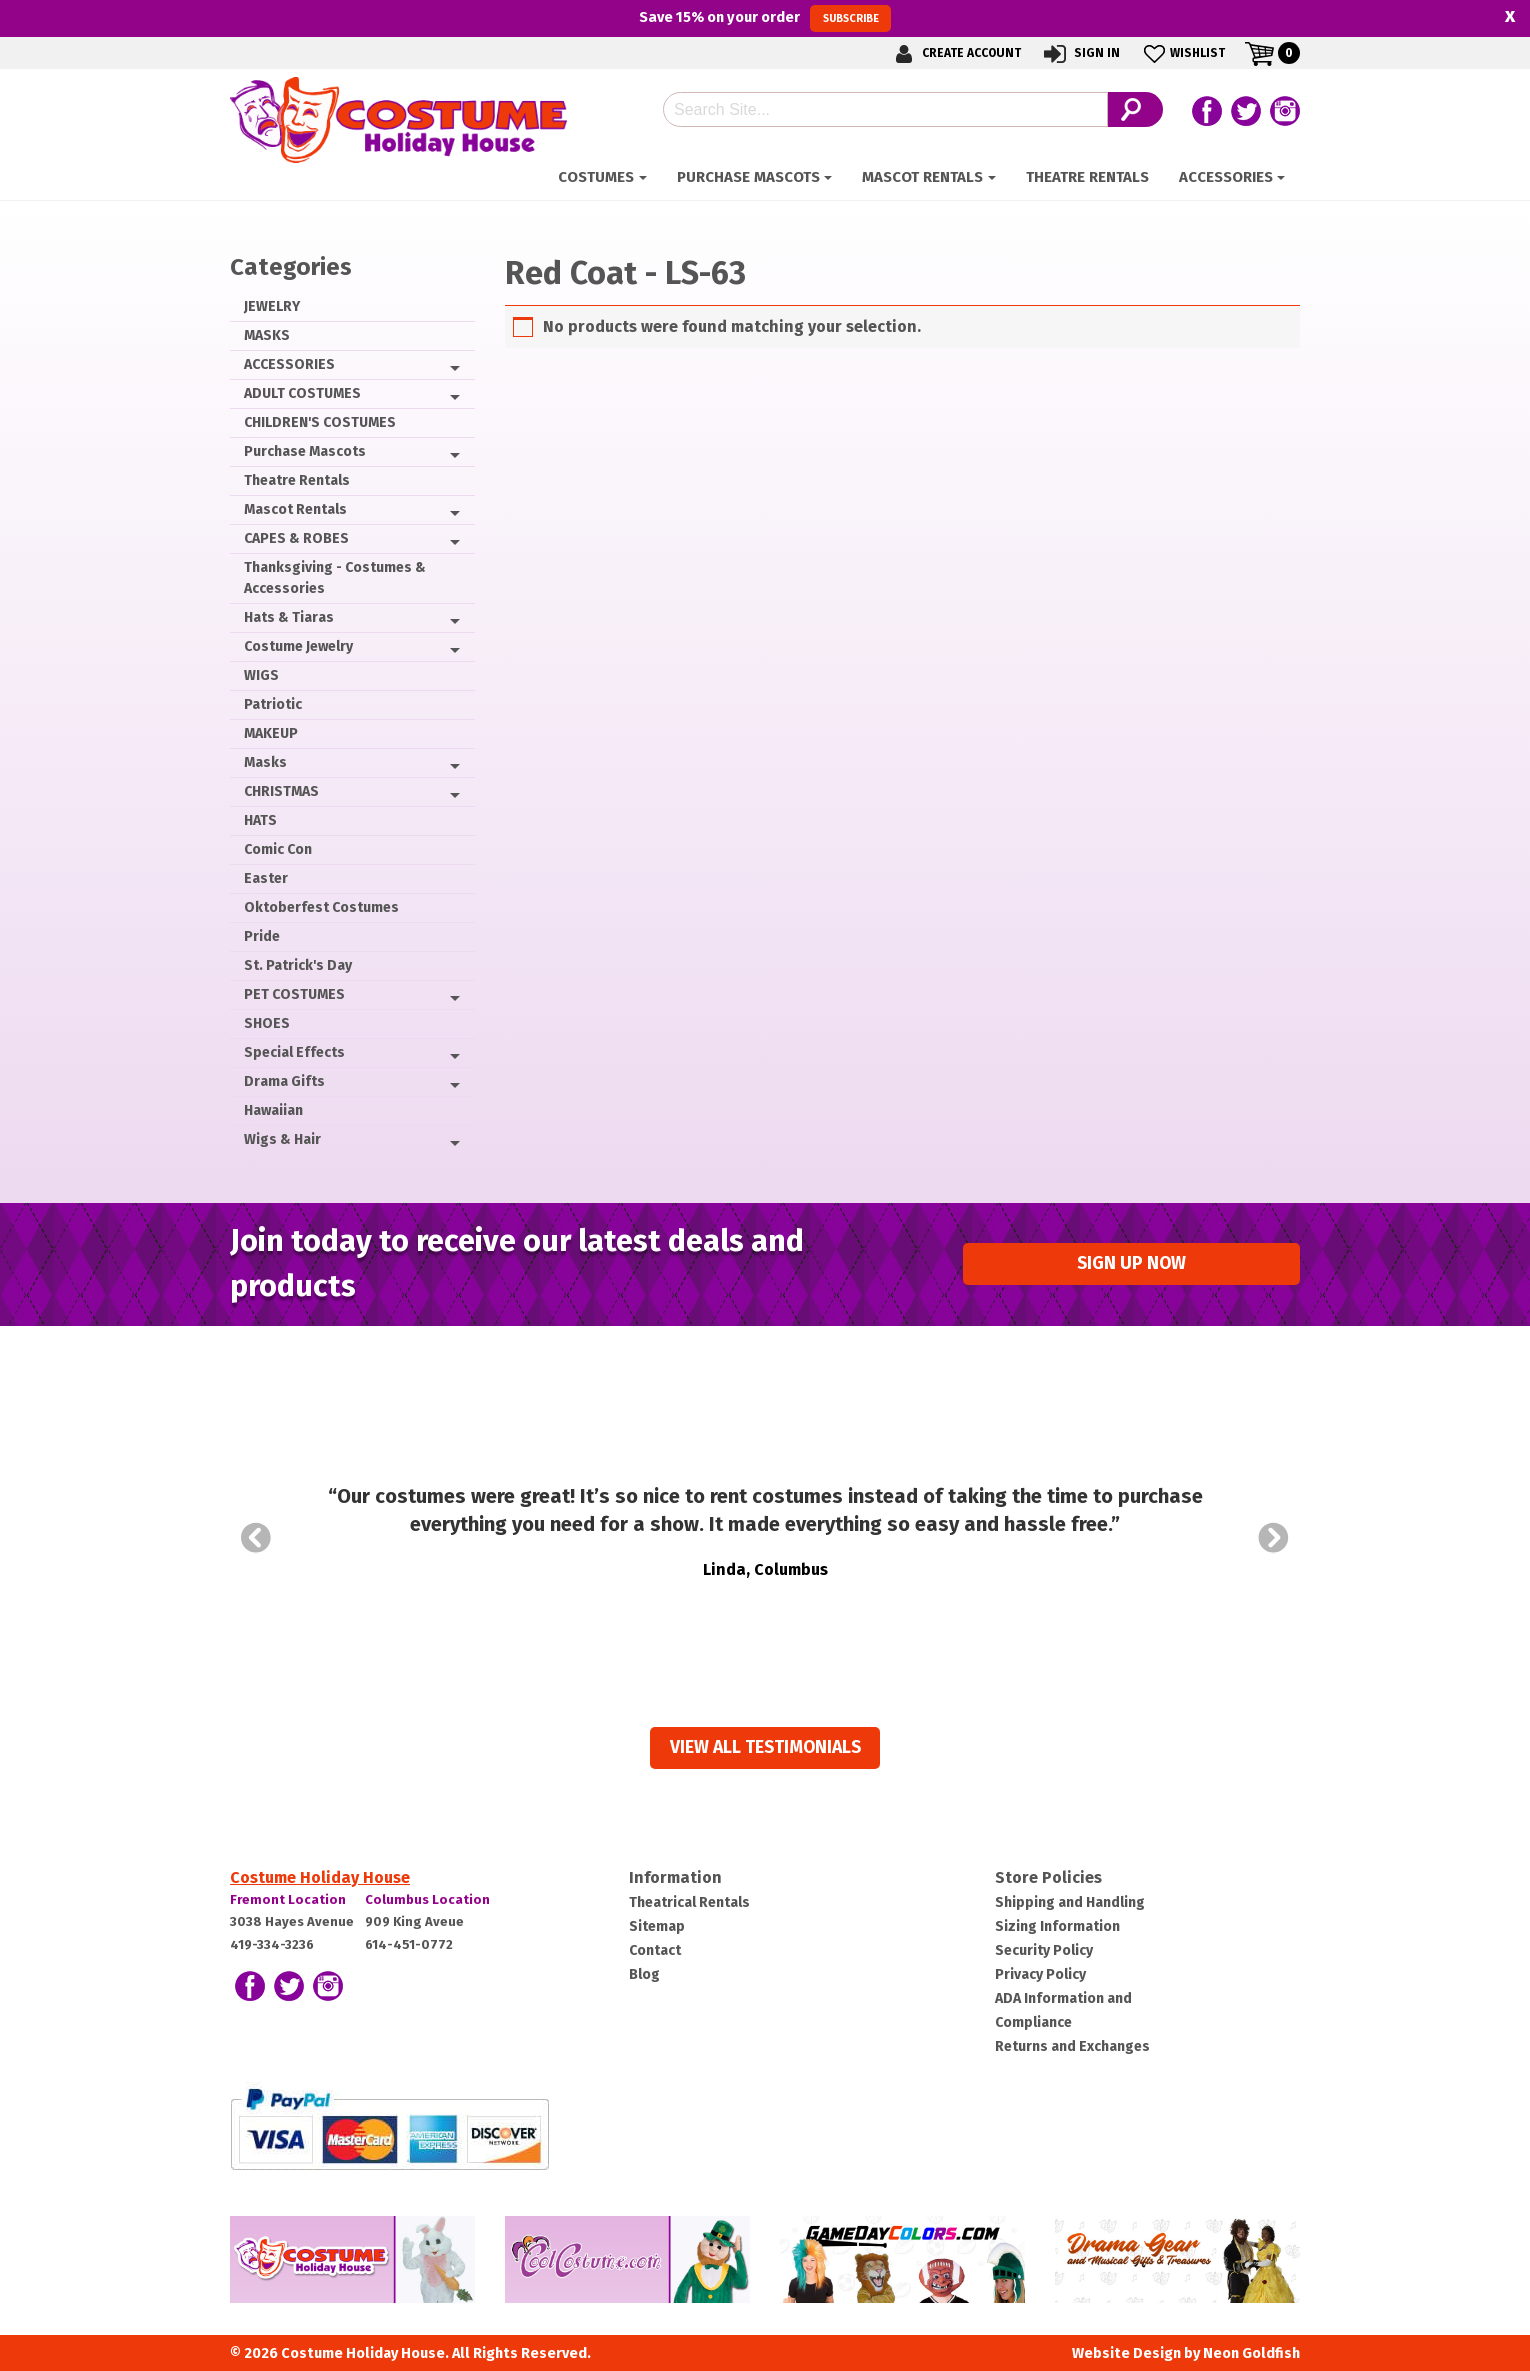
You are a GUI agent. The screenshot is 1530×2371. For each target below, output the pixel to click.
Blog (644, 1974)
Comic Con (278, 849)
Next (1274, 1538)
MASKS (267, 335)
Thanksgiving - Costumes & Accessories (335, 578)
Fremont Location (288, 1899)
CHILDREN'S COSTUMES (320, 422)
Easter (266, 878)
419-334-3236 (272, 1944)
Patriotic (273, 704)
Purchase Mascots (748, 177)
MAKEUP (271, 733)
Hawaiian (273, 1110)
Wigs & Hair (282, 1139)
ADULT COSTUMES (302, 393)
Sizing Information (1057, 1926)
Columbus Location (427, 1899)
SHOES (267, 1023)
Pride (262, 936)
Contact (655, 1950)
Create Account (955, 53)
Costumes (596, 177)
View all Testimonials (765, 1747)
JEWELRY (272, 306)
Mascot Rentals (922, 177)
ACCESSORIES (1226, 177)
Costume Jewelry (298, 646)
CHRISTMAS (281, 791)
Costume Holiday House (320, 1877)
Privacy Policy (1040, 1974)
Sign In (1080, 53)
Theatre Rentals (1087, 177)
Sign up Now (1131, 1263)
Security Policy (1044, 1950)
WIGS (261, 675)
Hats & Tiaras (289, 617)
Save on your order (764, 18)
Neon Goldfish (1251, 2353)
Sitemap (657, 1926)
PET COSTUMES (294, 994)
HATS (260, 820)
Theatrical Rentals (689, 1902)
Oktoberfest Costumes (321, 907)
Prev (256, 1538)
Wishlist (1182, 53)
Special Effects (294, 1052)
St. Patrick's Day (298, 965)
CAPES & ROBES (296, 538)
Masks (265, 762)
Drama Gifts (284, 1081)
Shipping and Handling (1070, 1902)
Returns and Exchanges (1072, 2046)
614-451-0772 (409, 1944)
